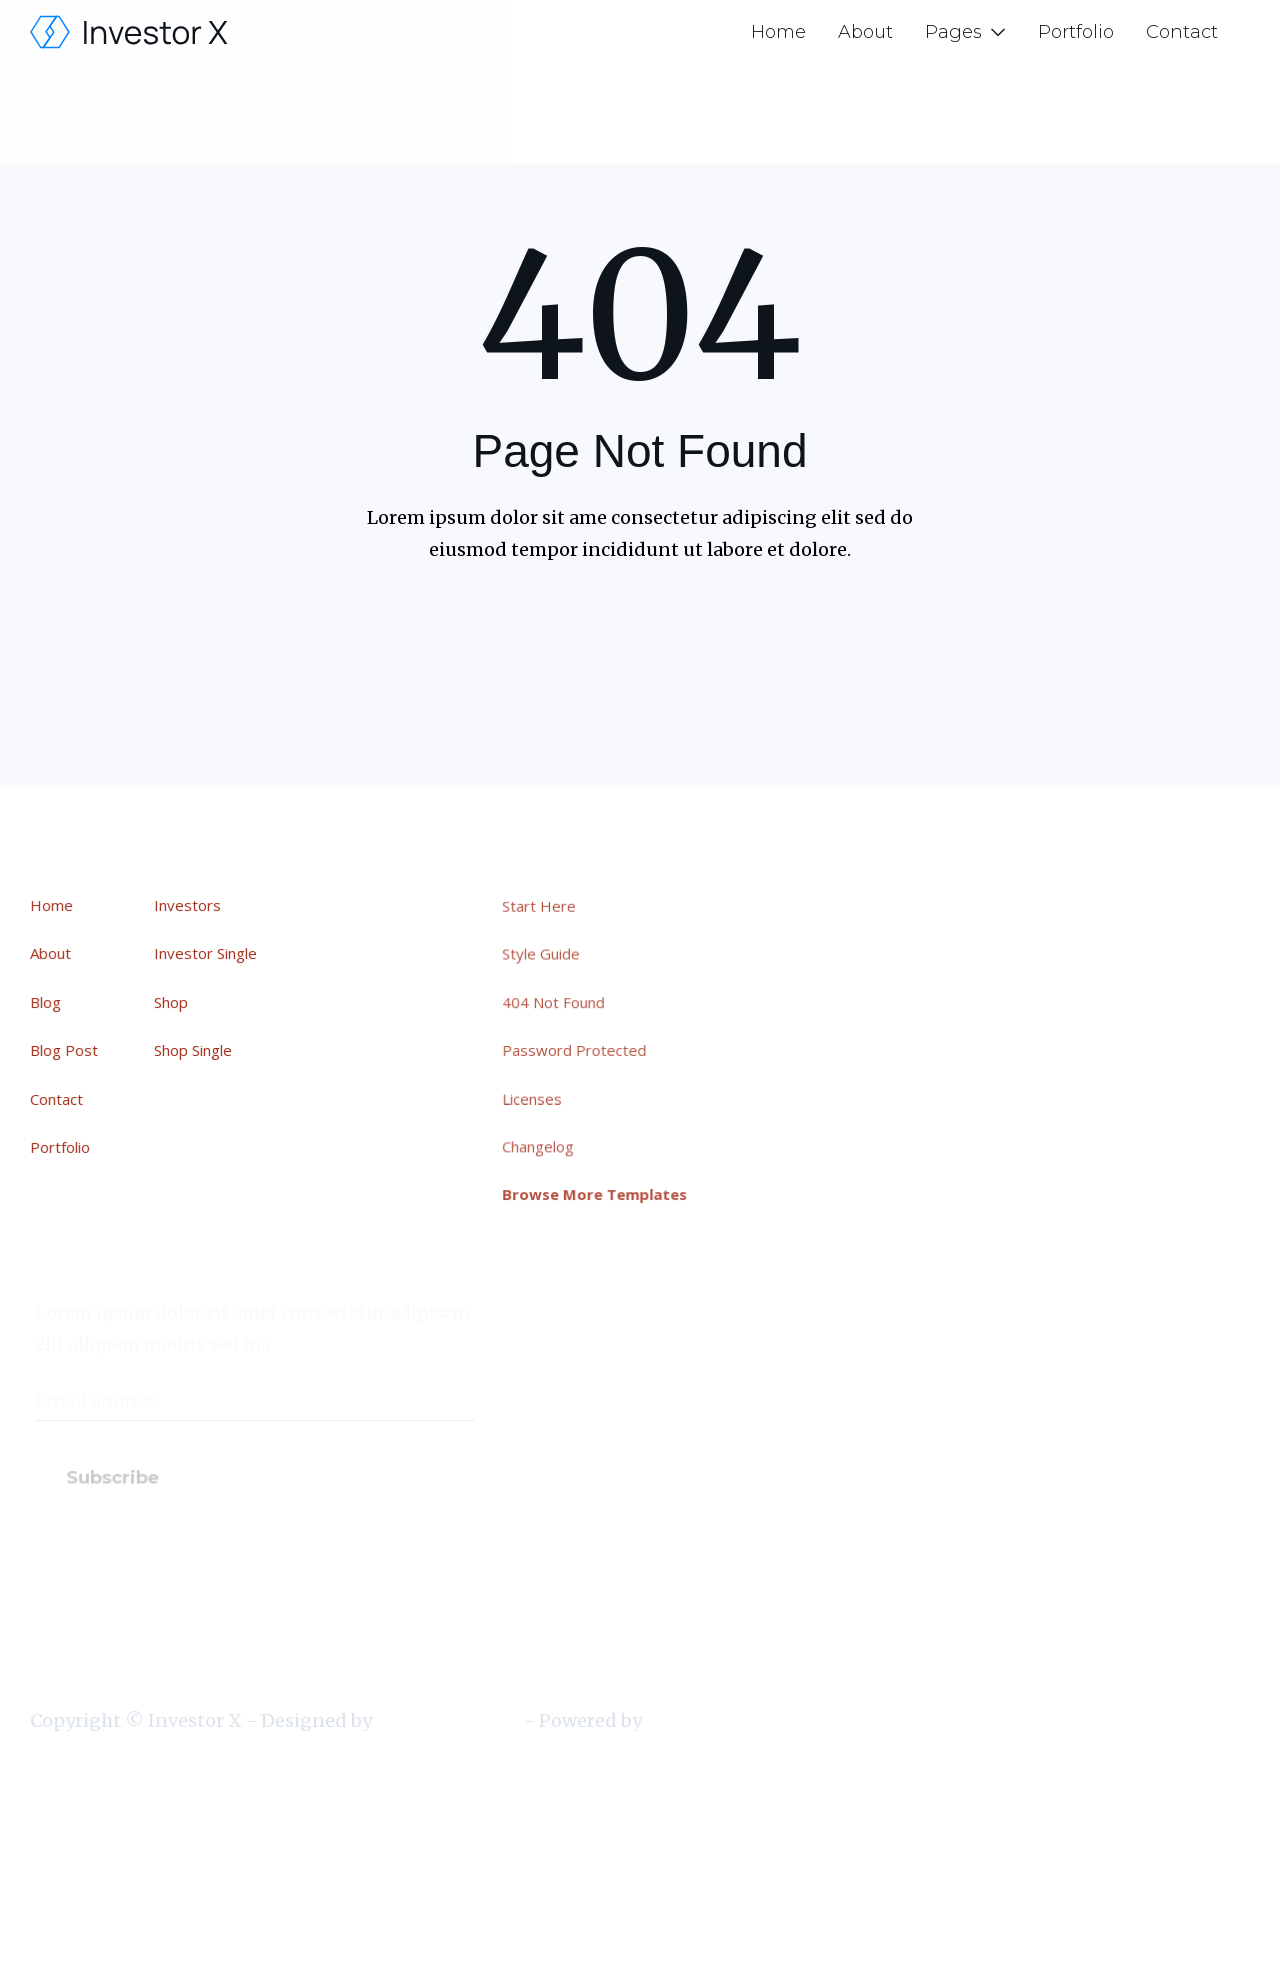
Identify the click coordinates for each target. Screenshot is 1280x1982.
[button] (965, 32)
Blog (46, 1002)
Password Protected (580, 1050)
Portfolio (1076, 32)
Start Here (545, 908)
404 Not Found (559, 1003)
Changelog (544, 1145)
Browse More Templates (600, 1192)
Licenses (538, 1097)
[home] (130, 32)
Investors (188, 906)
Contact (1182, 32)
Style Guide (547, 956)
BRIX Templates (447, 1720)
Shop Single (194, 1050)
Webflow (682, 1720)
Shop (172, 1002)
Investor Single (206, 954)
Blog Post (65, 1050)
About (865, 32)
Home (778, 32)
